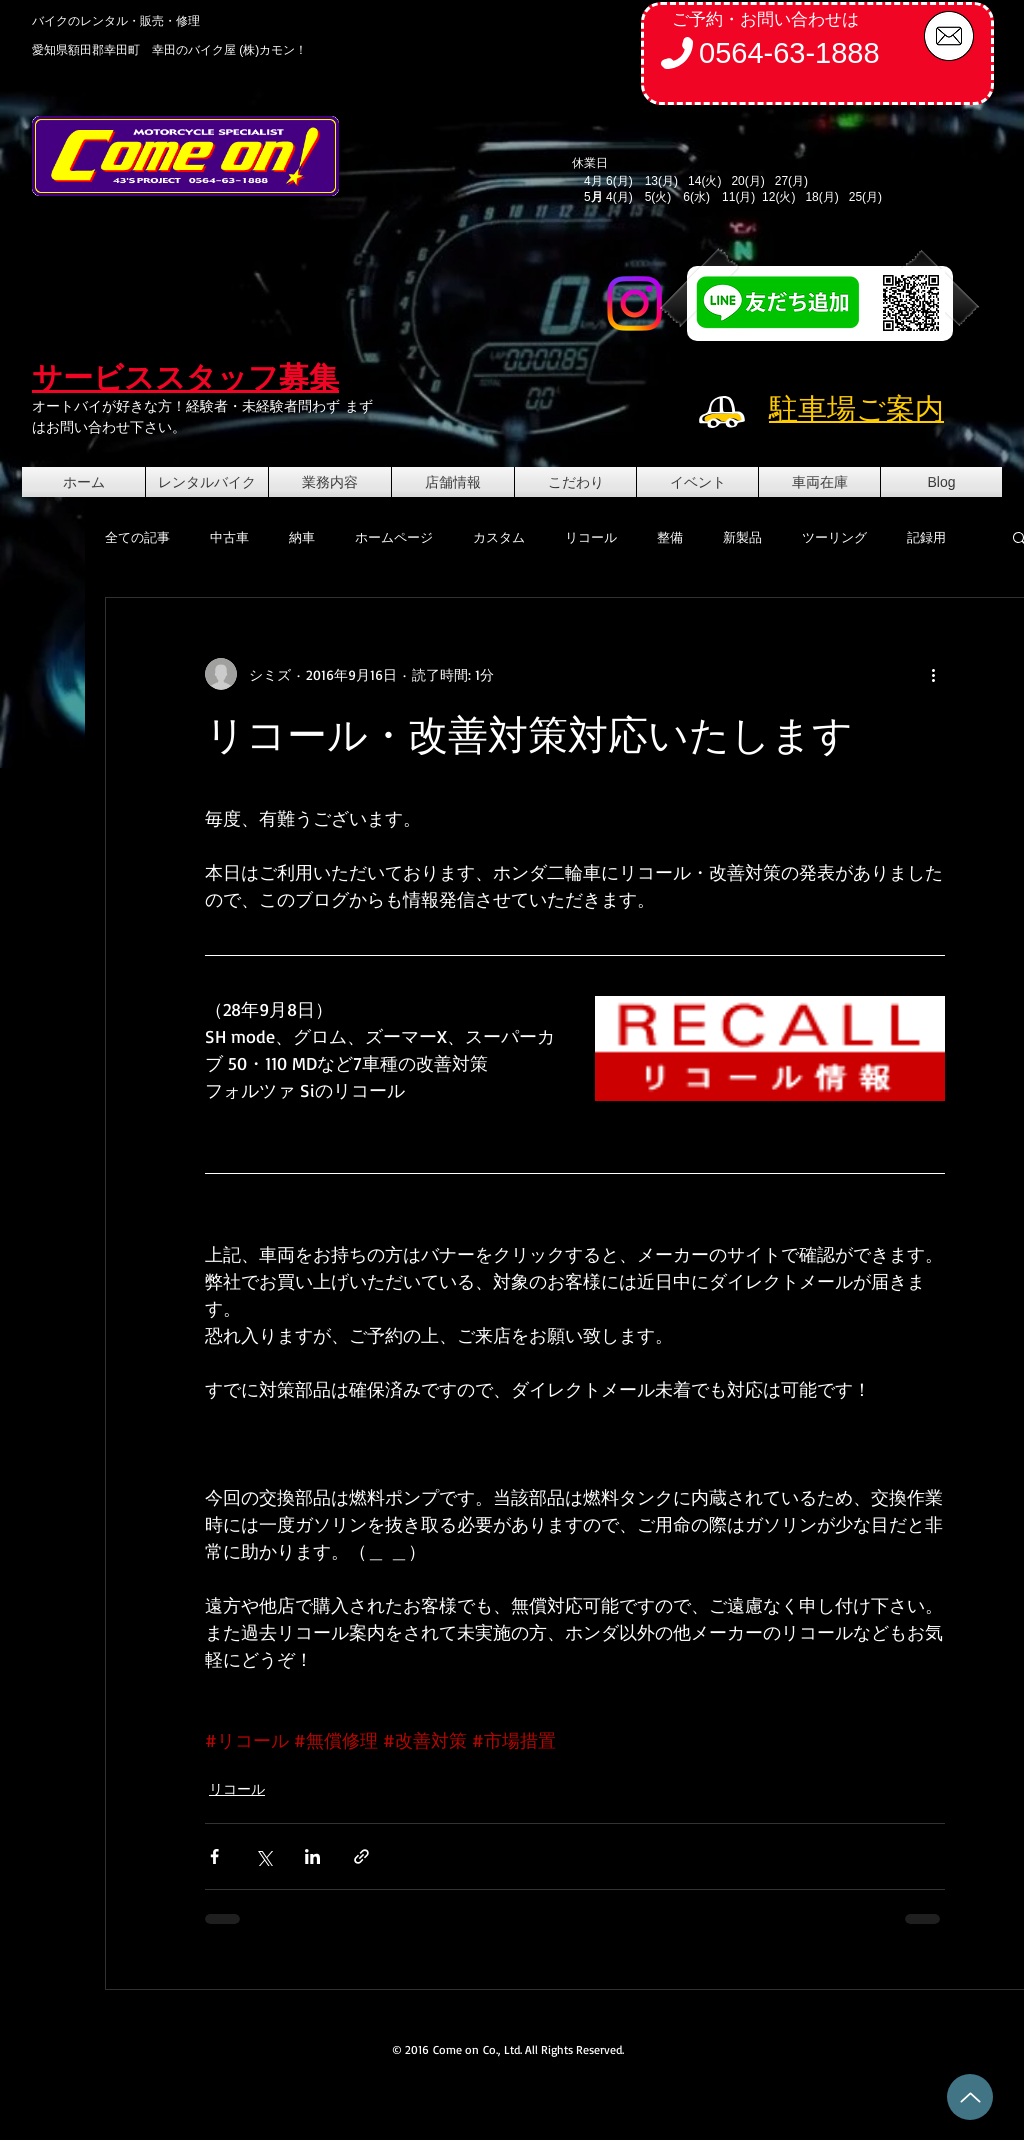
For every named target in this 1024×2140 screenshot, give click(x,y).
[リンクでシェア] (361, 1856)
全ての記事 (137, 537)
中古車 (229, 537)
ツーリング (834, 537)
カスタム (499, 537)
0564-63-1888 (789, 53)
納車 (302, 537)
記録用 (926, 537)
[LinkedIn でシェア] (312, 1856)
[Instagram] (634, 303)
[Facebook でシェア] (214, 1856)
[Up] (970, 2097)
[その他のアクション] (933, 674)
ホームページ (394, 537)
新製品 (742, 537)
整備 (670, 537)
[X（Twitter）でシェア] (263, 1856)
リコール (591, 537)
